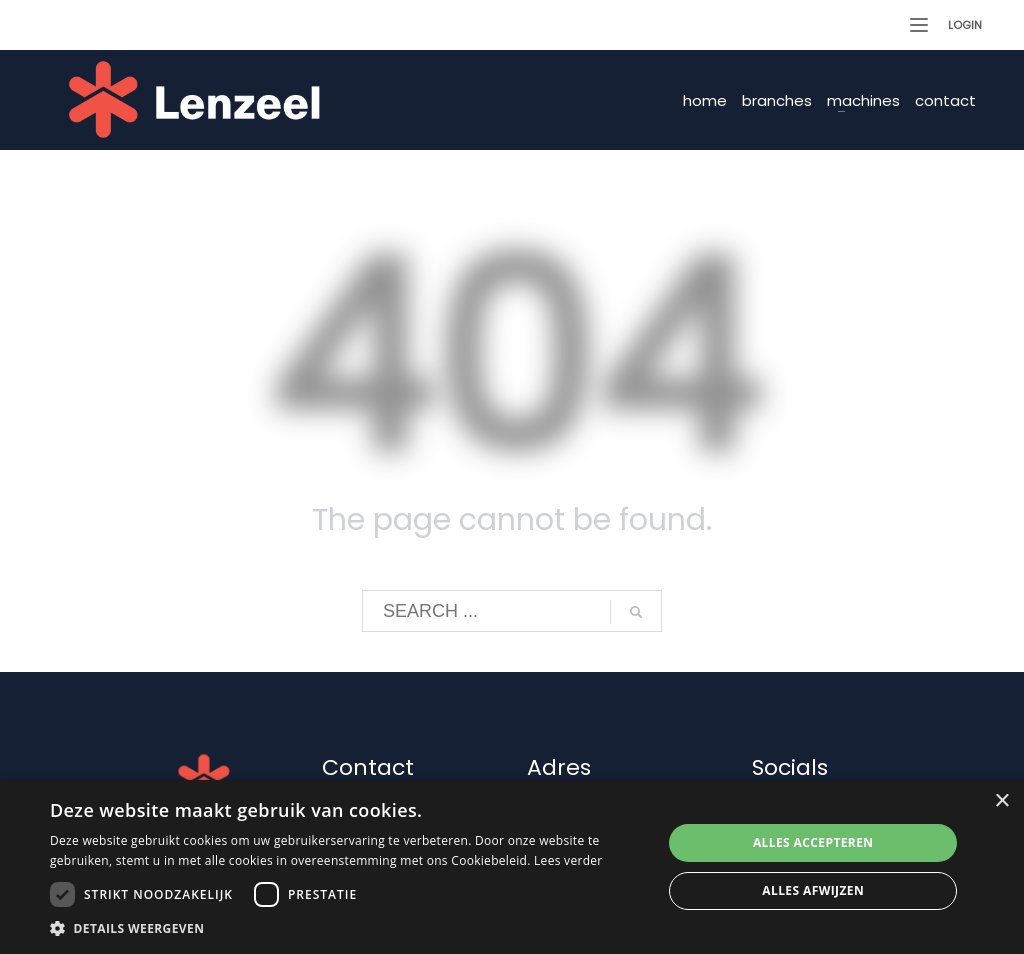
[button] (347, 928)
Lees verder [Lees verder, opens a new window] (568, 860)
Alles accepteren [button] (813, 842)
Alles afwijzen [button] (813, 890)
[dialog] (512, 867)
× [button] (1001, 801)
